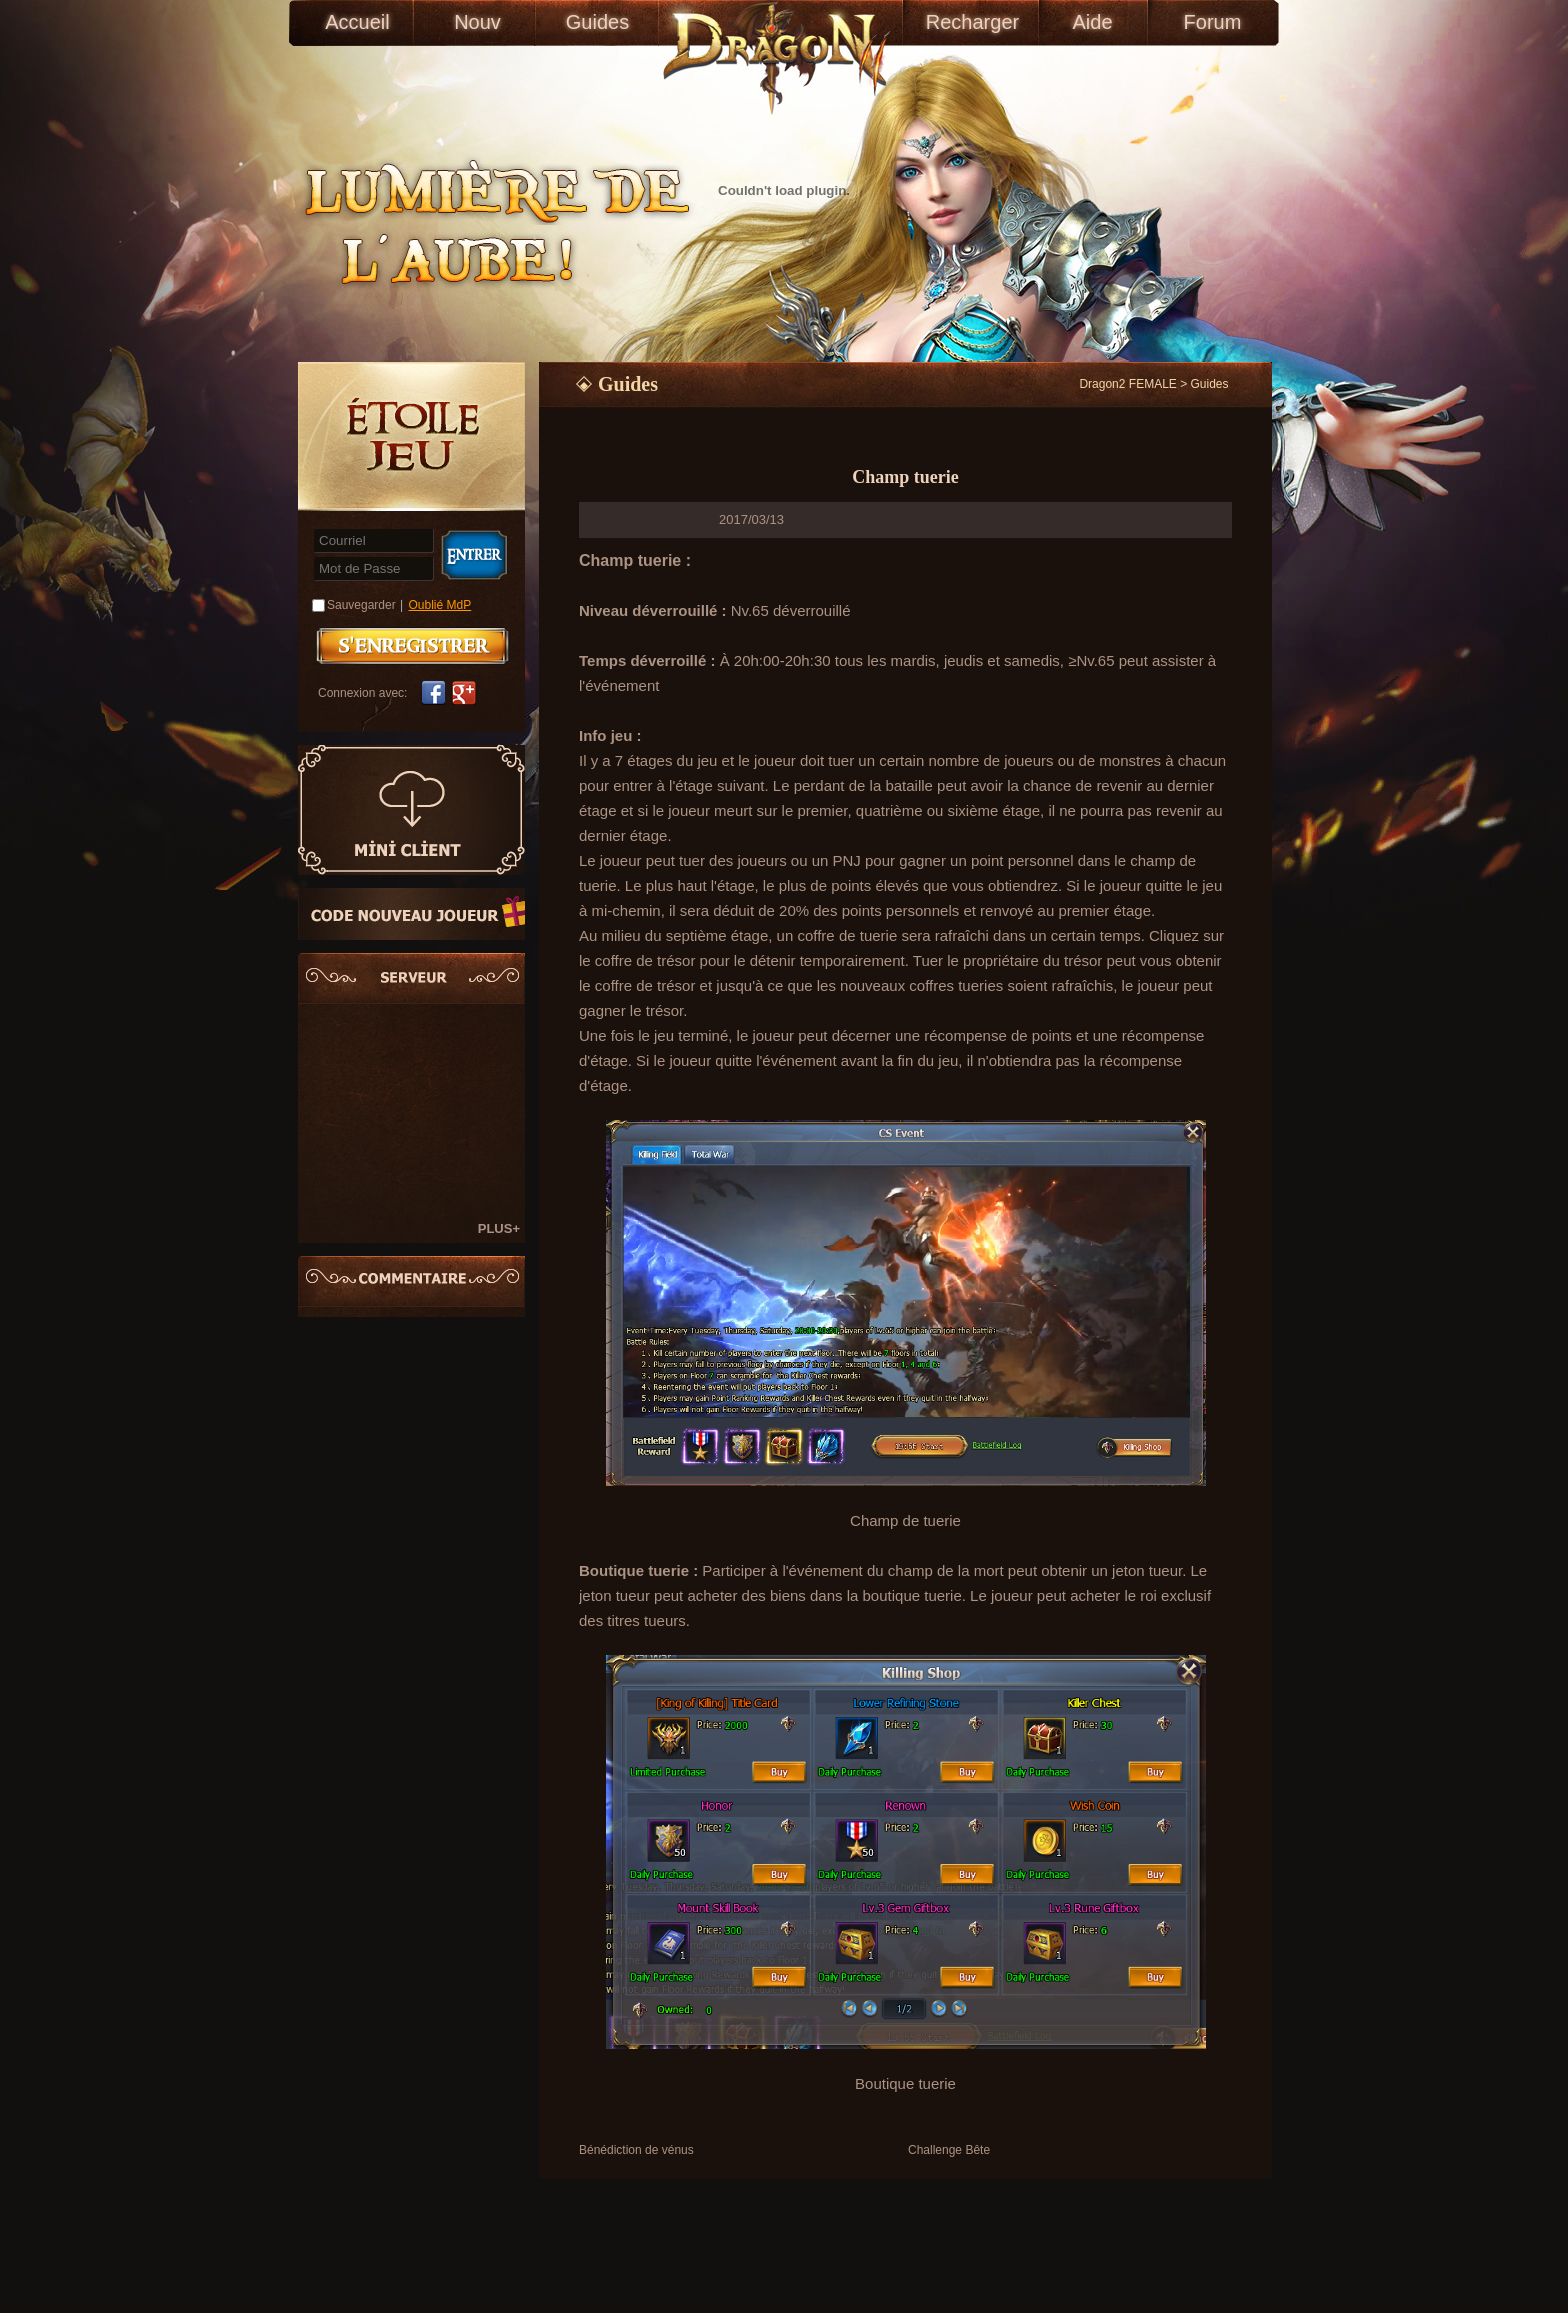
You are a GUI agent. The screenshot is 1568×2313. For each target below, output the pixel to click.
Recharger (972, 22)
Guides (597, 22)
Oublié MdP (440, 605)
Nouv (477, 22)
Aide (1092, 22)
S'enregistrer (412, 646)
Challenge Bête (949, 2150)
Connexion (473, 555)
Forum (1213, 22)
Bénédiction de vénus (636, 2150)
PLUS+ (499, 1228)
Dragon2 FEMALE (1127, 384)
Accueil (357, 22)
